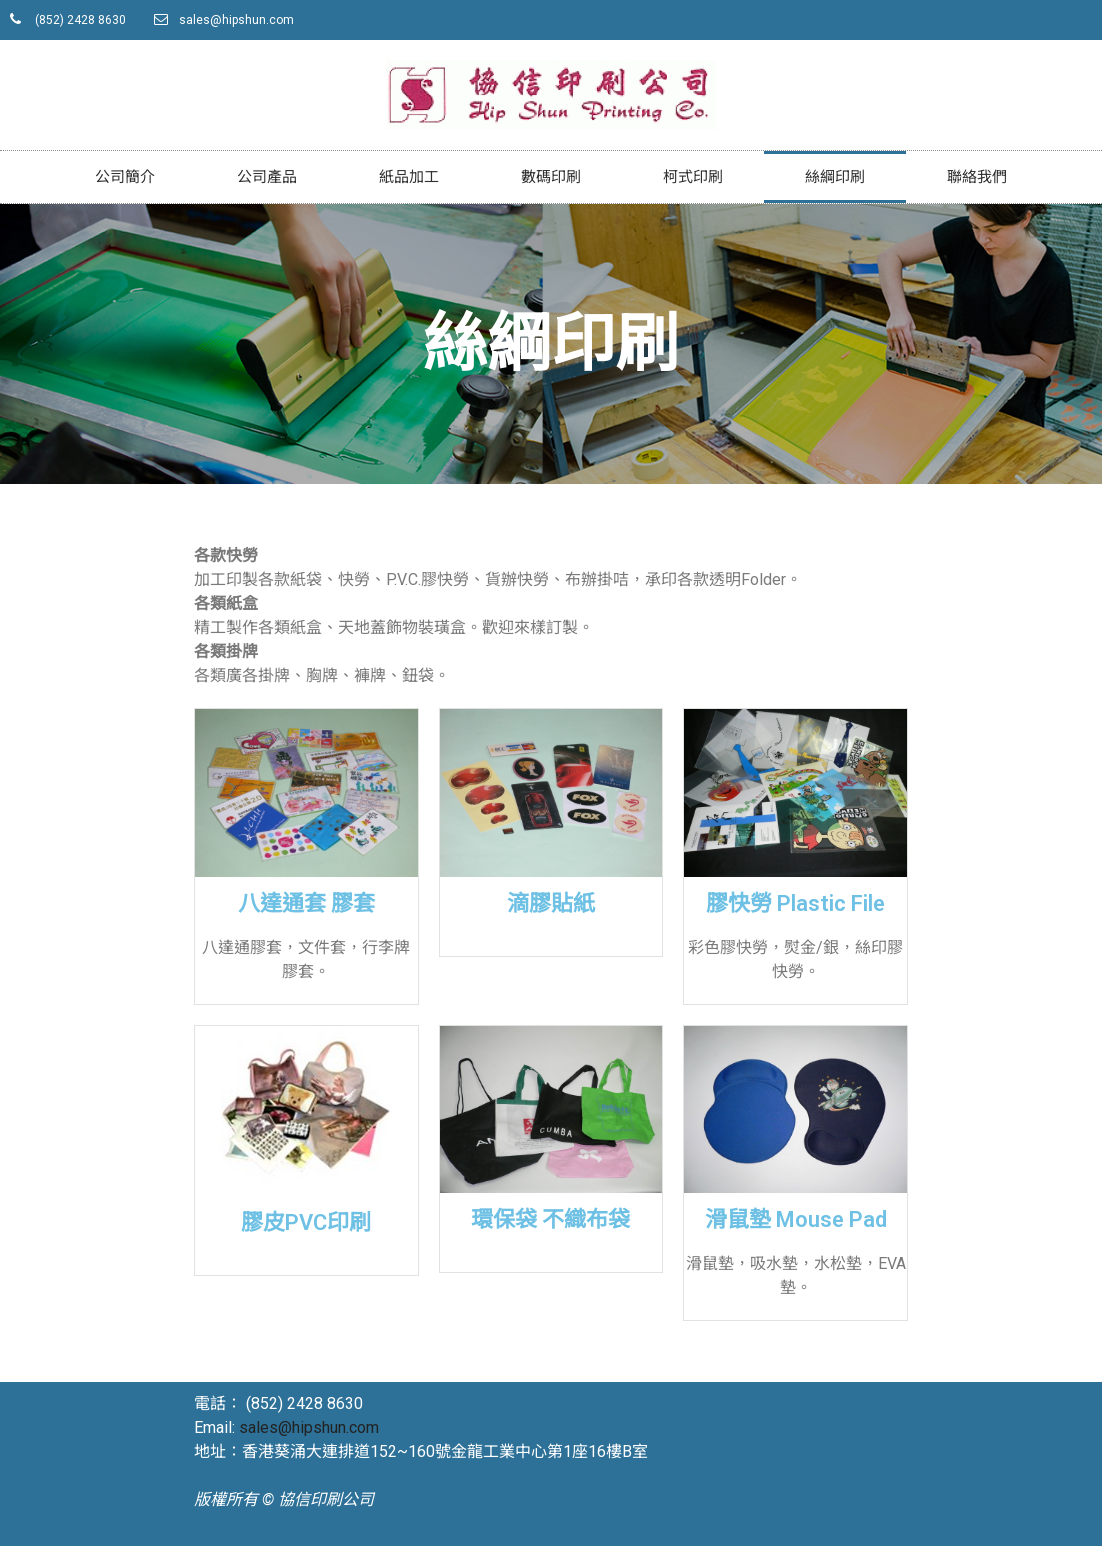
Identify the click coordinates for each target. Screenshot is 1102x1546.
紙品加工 (409, 177)
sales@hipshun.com (309, 1427)
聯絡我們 (977, 177)
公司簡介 (125, 177)
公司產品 (267, 177)
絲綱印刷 (835, 177)
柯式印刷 (693, 177)
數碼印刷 (551, 177)
